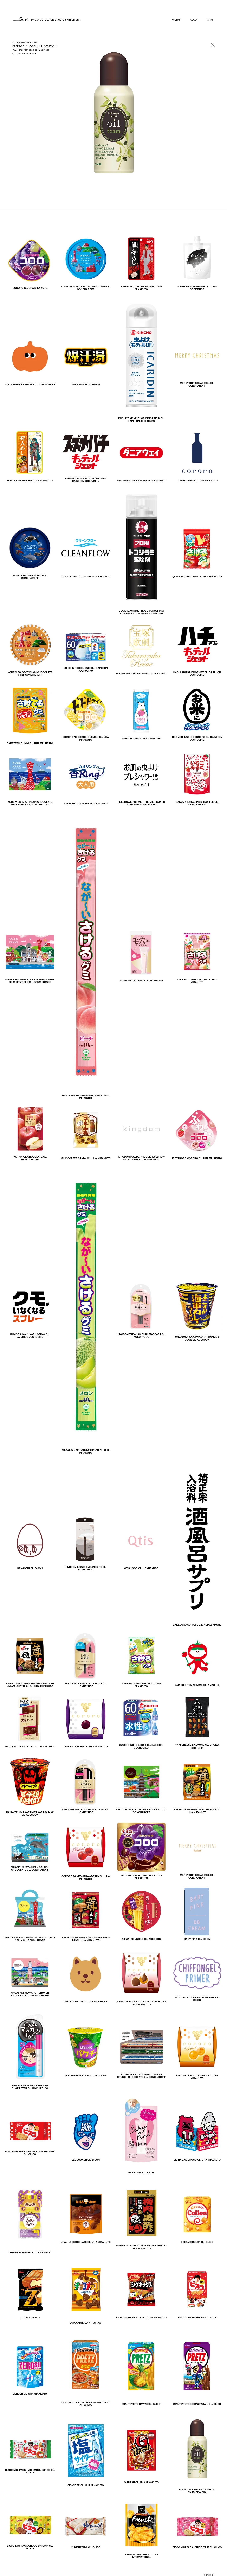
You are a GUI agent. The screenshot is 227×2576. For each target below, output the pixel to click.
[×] (212, 44)
